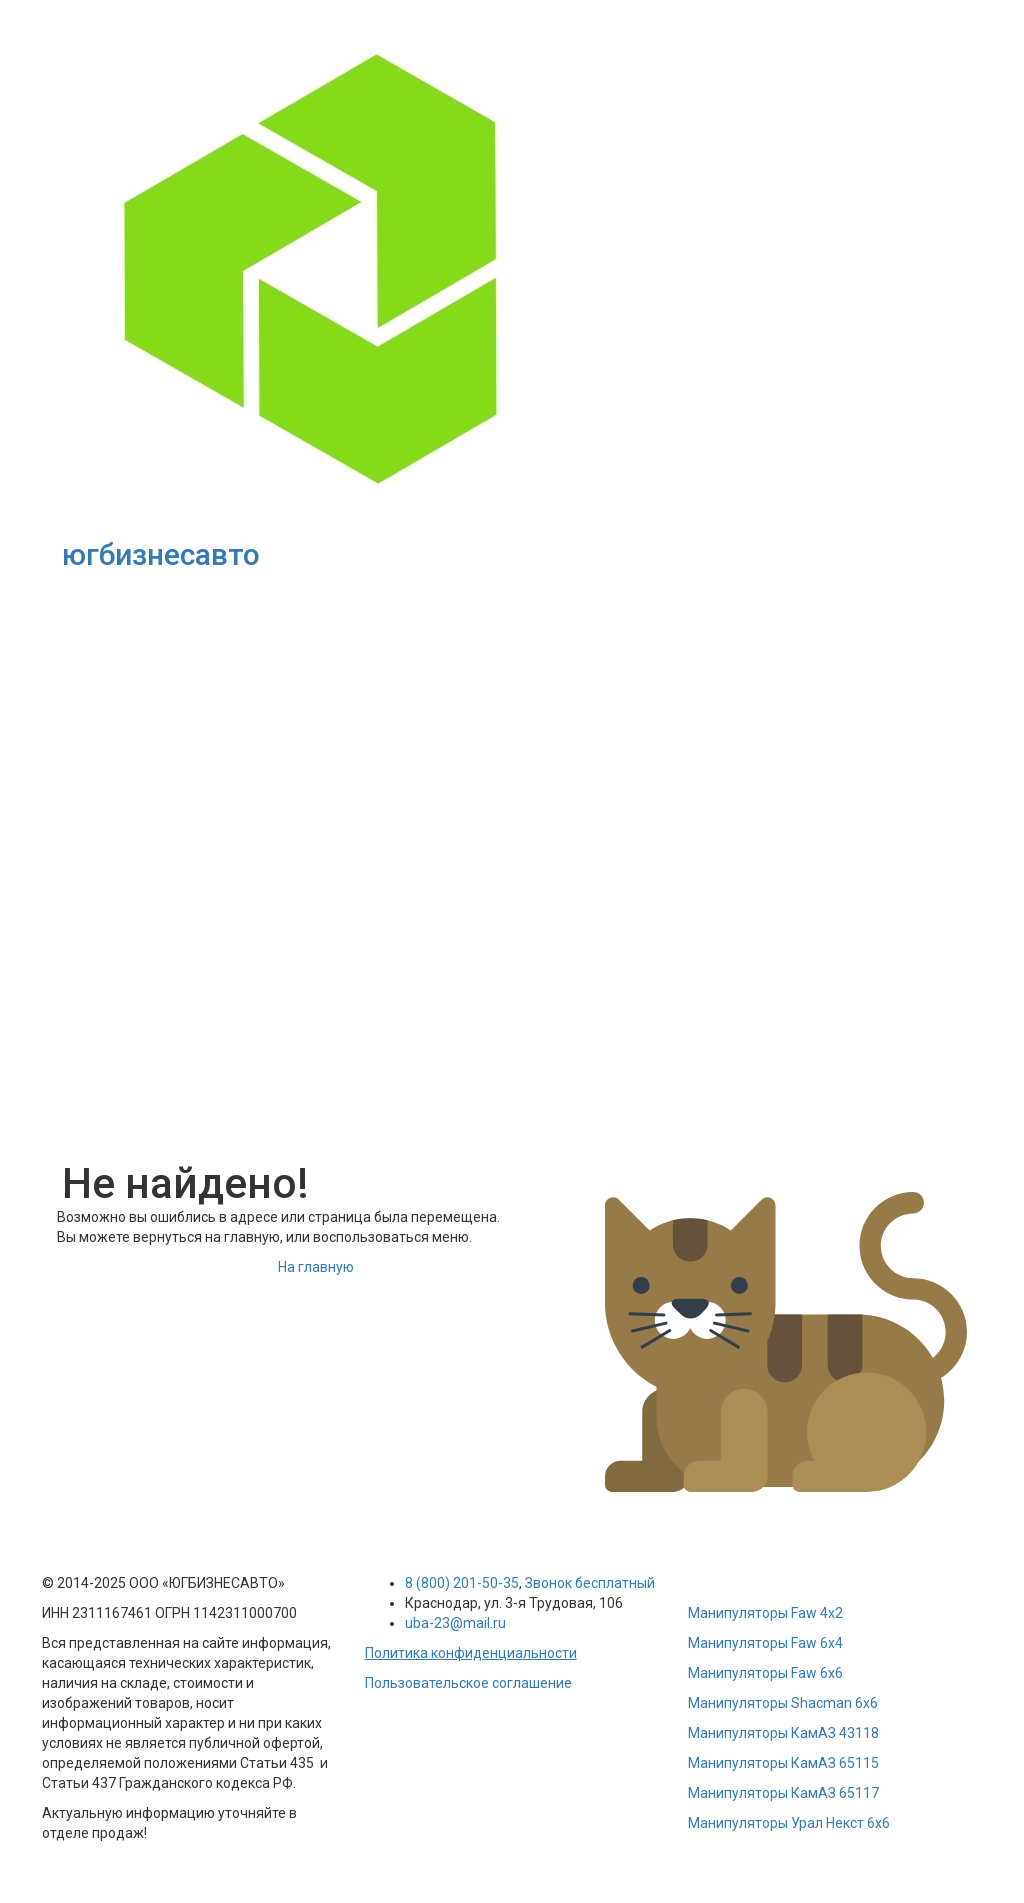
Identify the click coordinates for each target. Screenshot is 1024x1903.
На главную (316, 1267)
